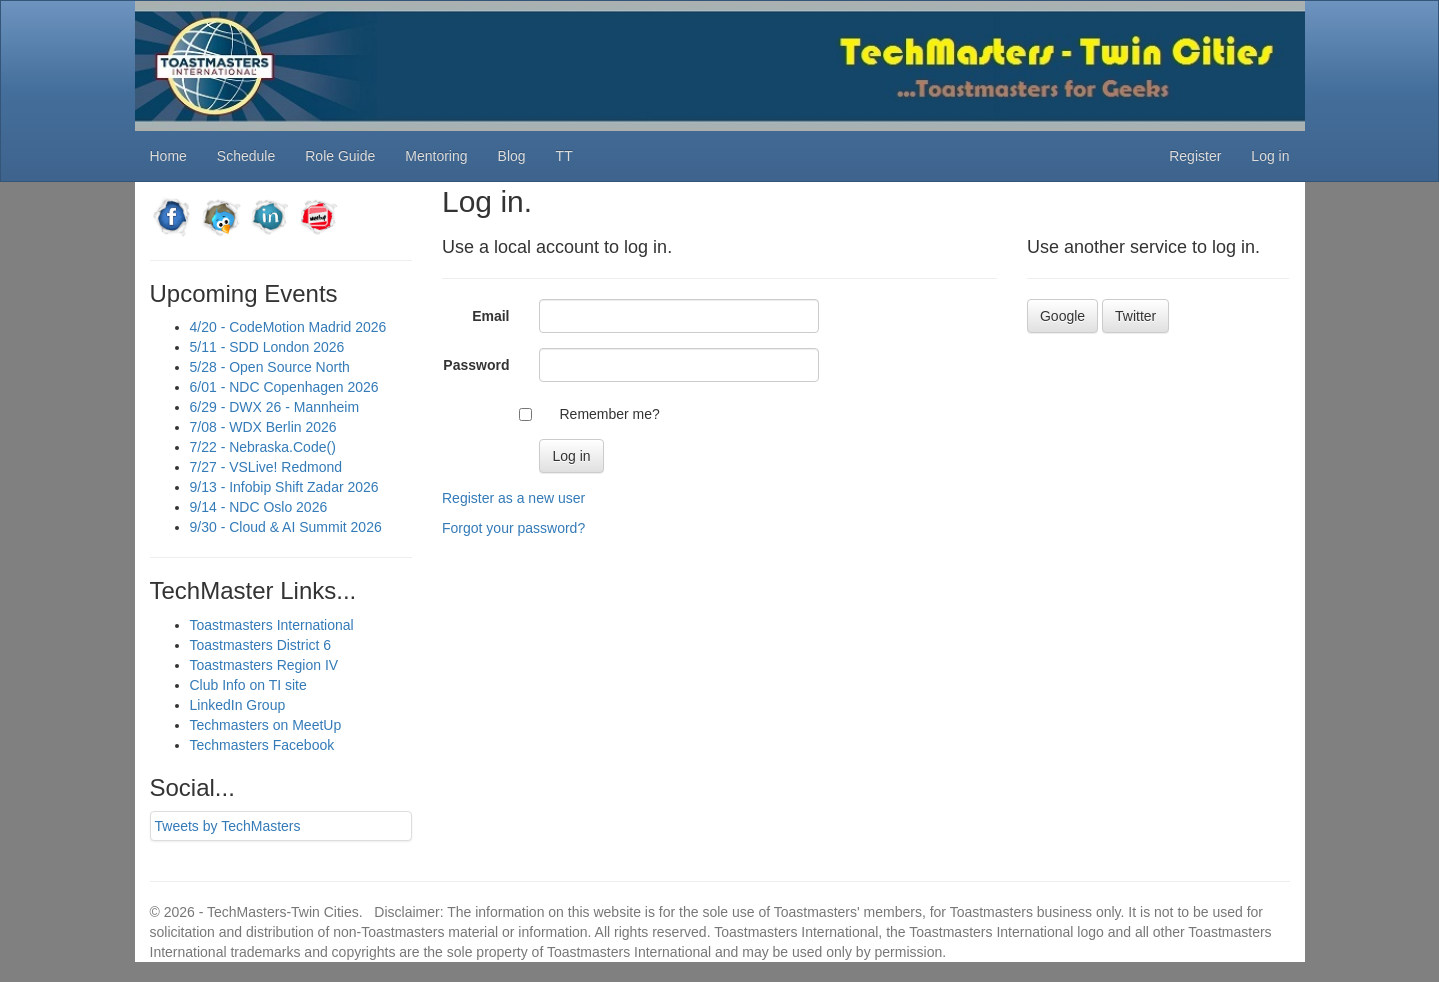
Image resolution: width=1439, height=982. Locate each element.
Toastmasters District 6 (261, 645)
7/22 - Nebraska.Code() (263, 447)
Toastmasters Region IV (264, 665)
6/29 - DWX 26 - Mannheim (275, 407)
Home (168, 156)
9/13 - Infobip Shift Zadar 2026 (284, 487)
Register (1195, 156)
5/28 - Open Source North (270, 367)
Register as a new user (513, 498)
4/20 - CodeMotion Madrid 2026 (288, 327)
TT (564, 156)
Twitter (1135, 316)
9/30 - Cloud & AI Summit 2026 (286, 527)
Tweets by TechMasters (228, 826)
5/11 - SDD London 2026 (267, 347)
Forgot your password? (513, 528)
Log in (1270, 156)
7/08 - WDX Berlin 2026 (263, 427)
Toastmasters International (272, 625)
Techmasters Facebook (262, 745)
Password (476, 365)
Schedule (246, 156)
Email (490, 316)
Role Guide (340, 156)
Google (1062, 316)
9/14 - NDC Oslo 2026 (259, 507)
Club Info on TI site (248, 685)
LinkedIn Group (238, 705)
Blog (512, 156)
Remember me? (609, 414)
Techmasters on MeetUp (266, 725)
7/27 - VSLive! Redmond (266, 467)
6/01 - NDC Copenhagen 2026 (284, 387)
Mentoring (436, 156)
